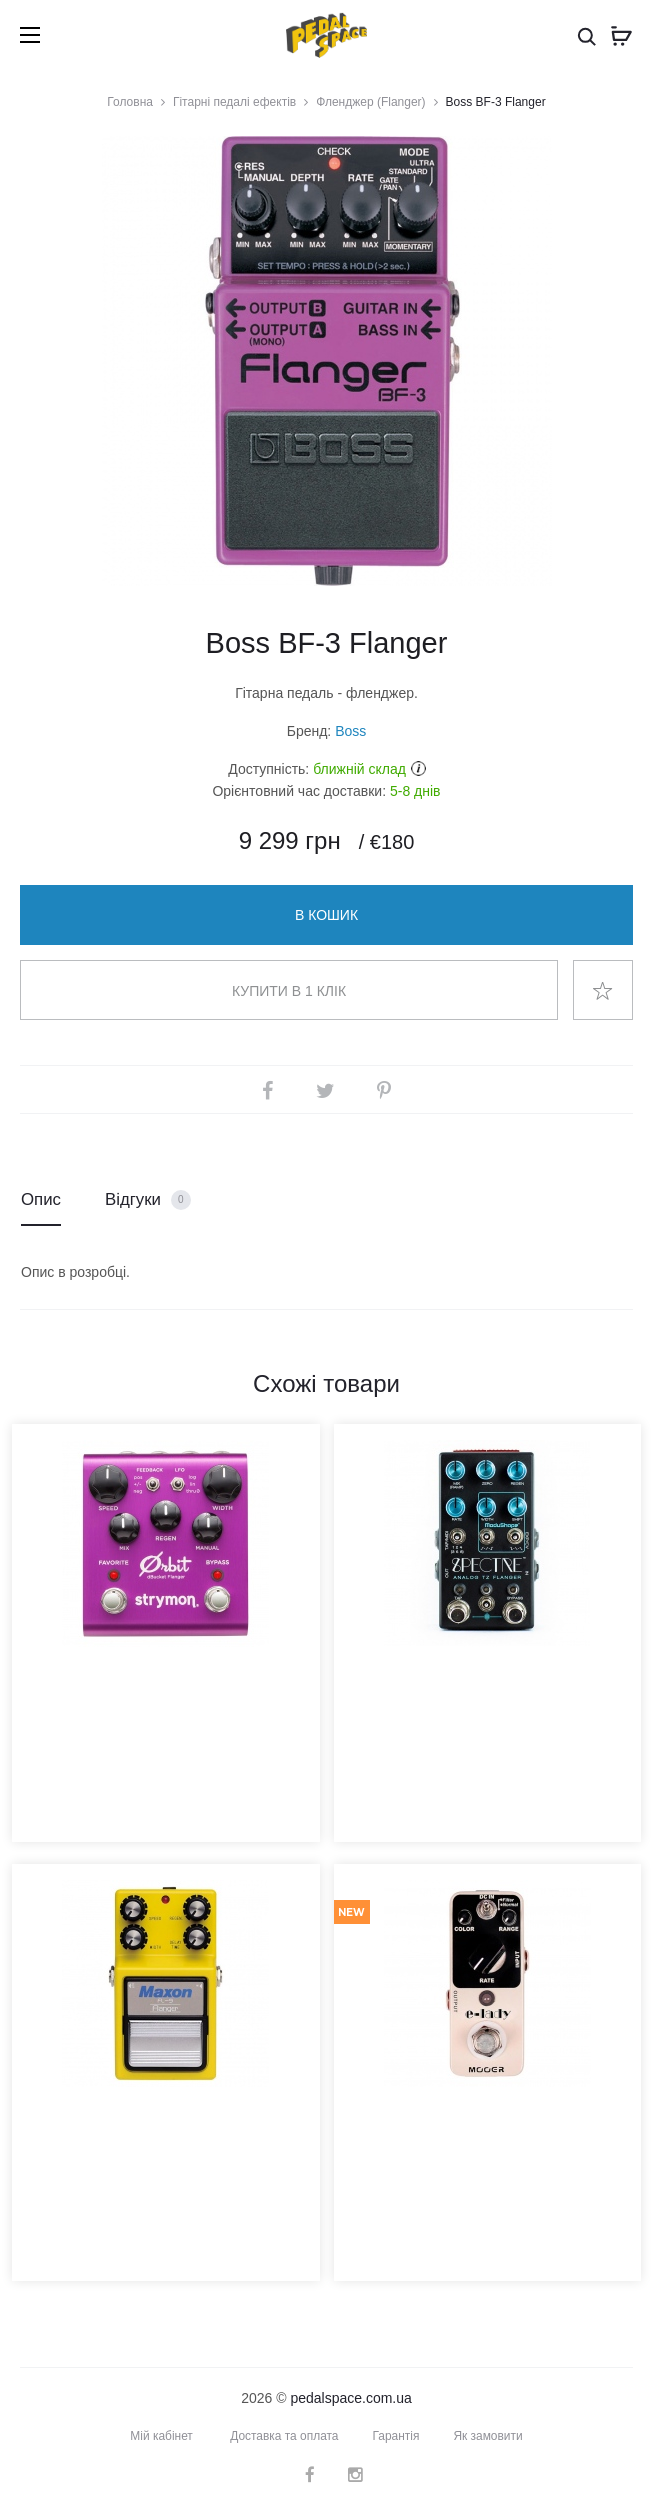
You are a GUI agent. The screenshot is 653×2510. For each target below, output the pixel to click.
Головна (130, 102)
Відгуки (148, 1200)
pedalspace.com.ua (350, 2398)
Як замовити (489, 2436)
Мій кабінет (161, 2436)
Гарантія (396, 2436)
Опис (41, 1199)
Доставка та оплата (284, 2436)
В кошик (326, 915)
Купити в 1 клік (289, 991)
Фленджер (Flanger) (370, 102)
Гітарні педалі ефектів (234, 102)
